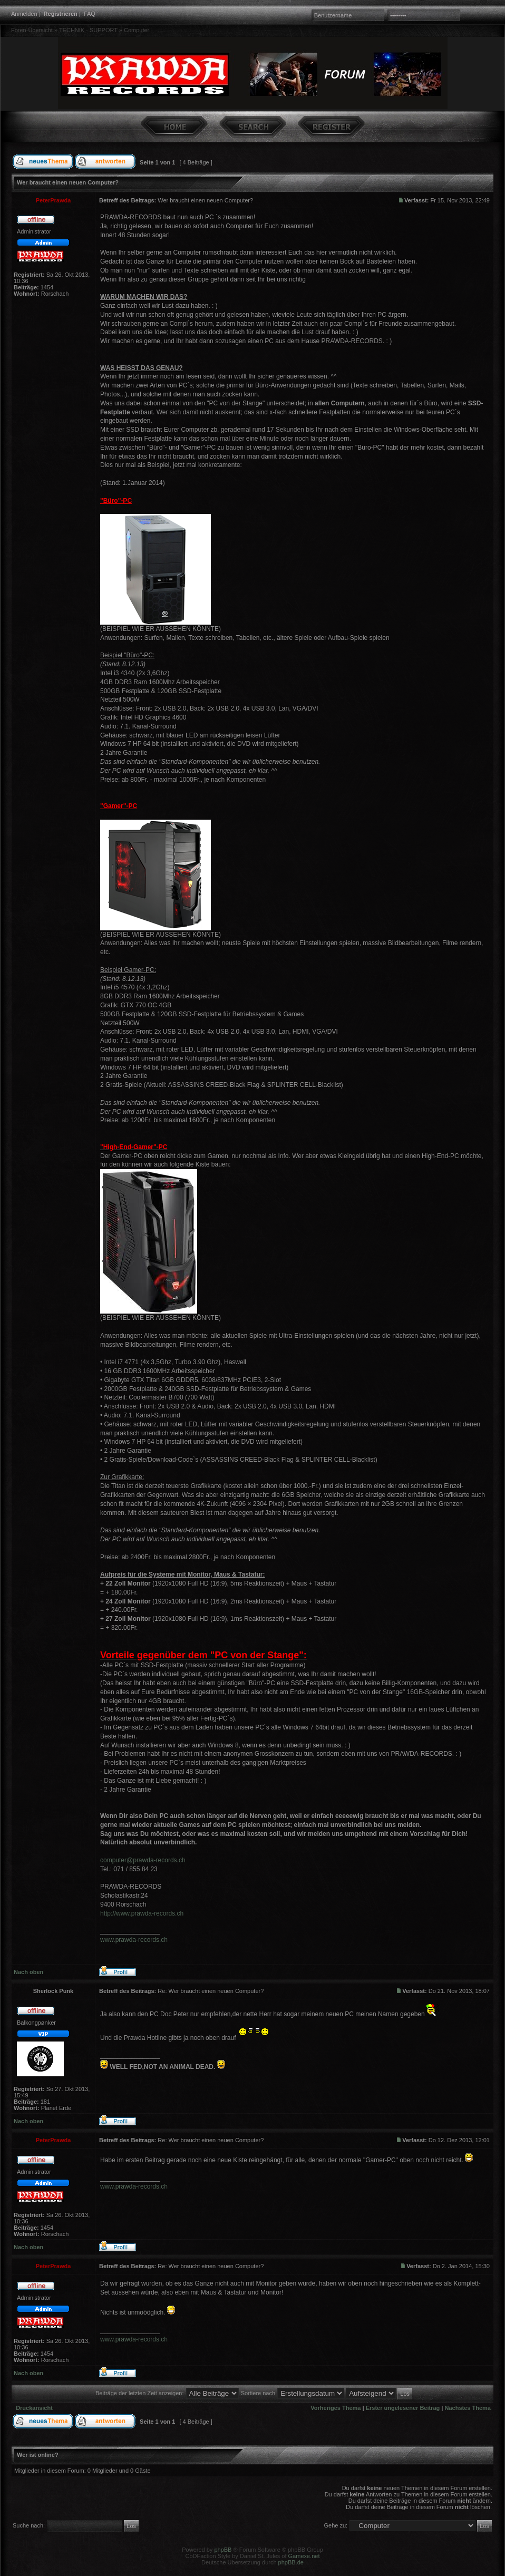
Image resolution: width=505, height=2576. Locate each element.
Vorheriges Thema (335, 2408)
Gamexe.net (304, 2556)
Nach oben (28, 1972)
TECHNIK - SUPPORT (88, 30)
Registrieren (60, 14)
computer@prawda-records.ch (143, 1860)
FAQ (89, 14)
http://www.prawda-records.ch (141, 1913)
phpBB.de (291, 2562)
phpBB (222, 2549)
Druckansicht (34, 2408)
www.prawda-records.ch (134, 1939)
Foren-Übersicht (32, 30)
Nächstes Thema (468, 2408)
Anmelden (24, 14)
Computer (136, 30)
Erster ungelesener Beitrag (403, 2408)
